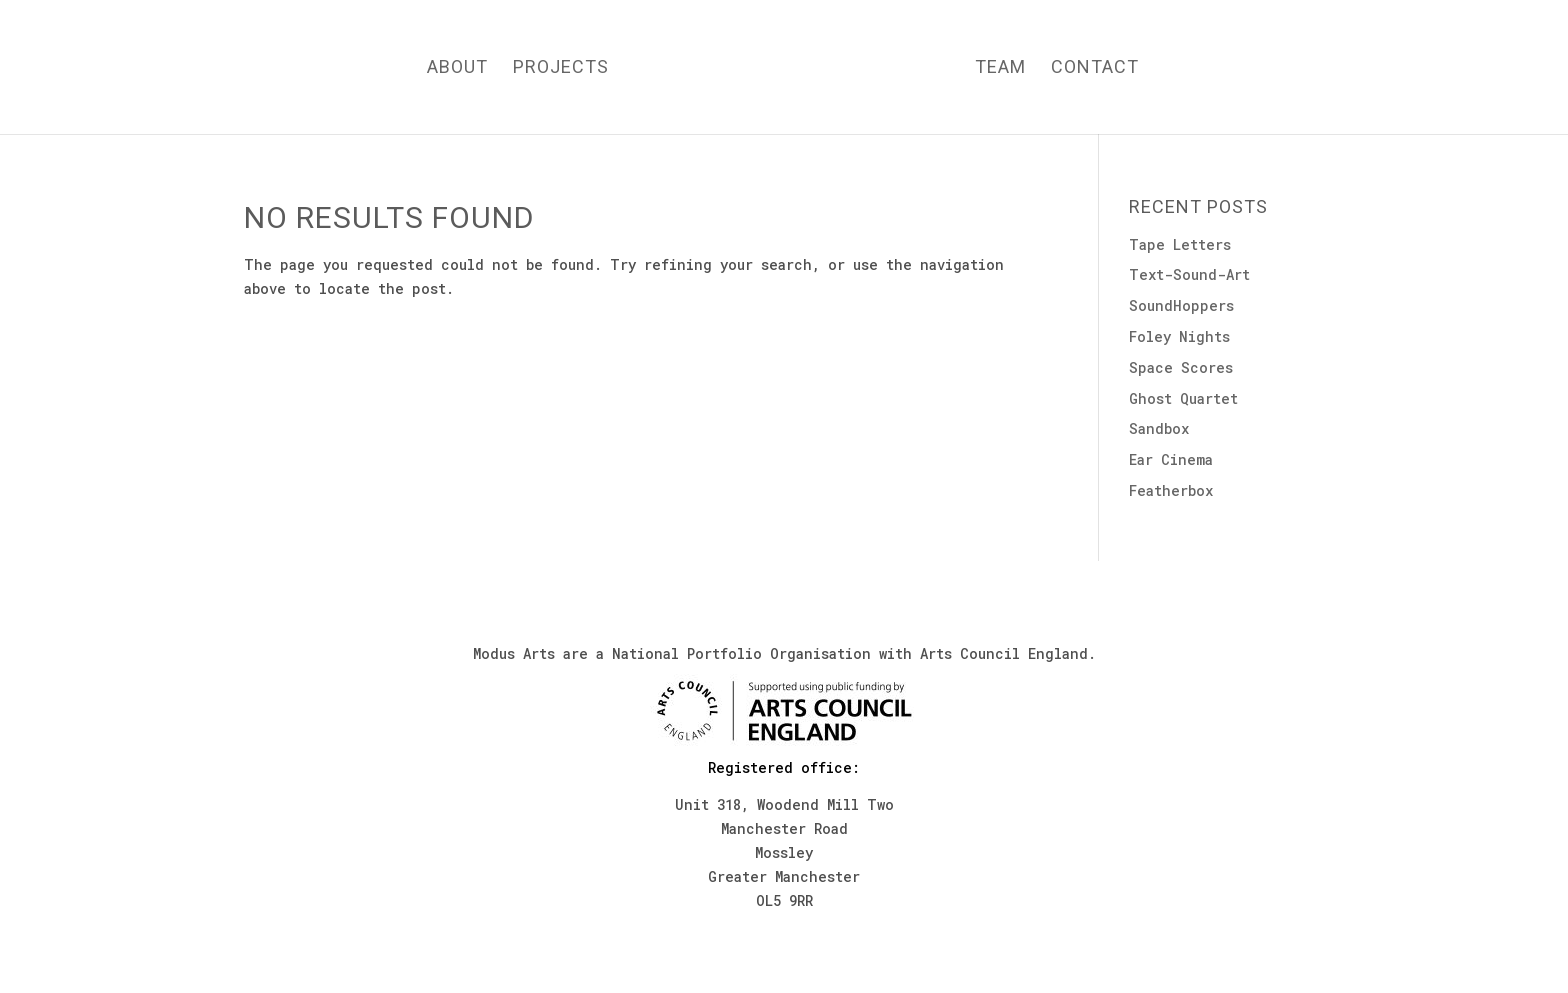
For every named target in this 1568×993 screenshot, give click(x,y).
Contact (1095, 68)
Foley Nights (1179, 336)
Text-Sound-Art (1189, 274)
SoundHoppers (1181, 305)
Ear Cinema (1171, 459)
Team (1000, 68)
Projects (561, 68)
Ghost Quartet (1183, 398)
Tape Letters (1180, 244)
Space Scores (1181, 367)
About (457, 68)
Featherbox (1171, 490)
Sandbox (1159, 428)
